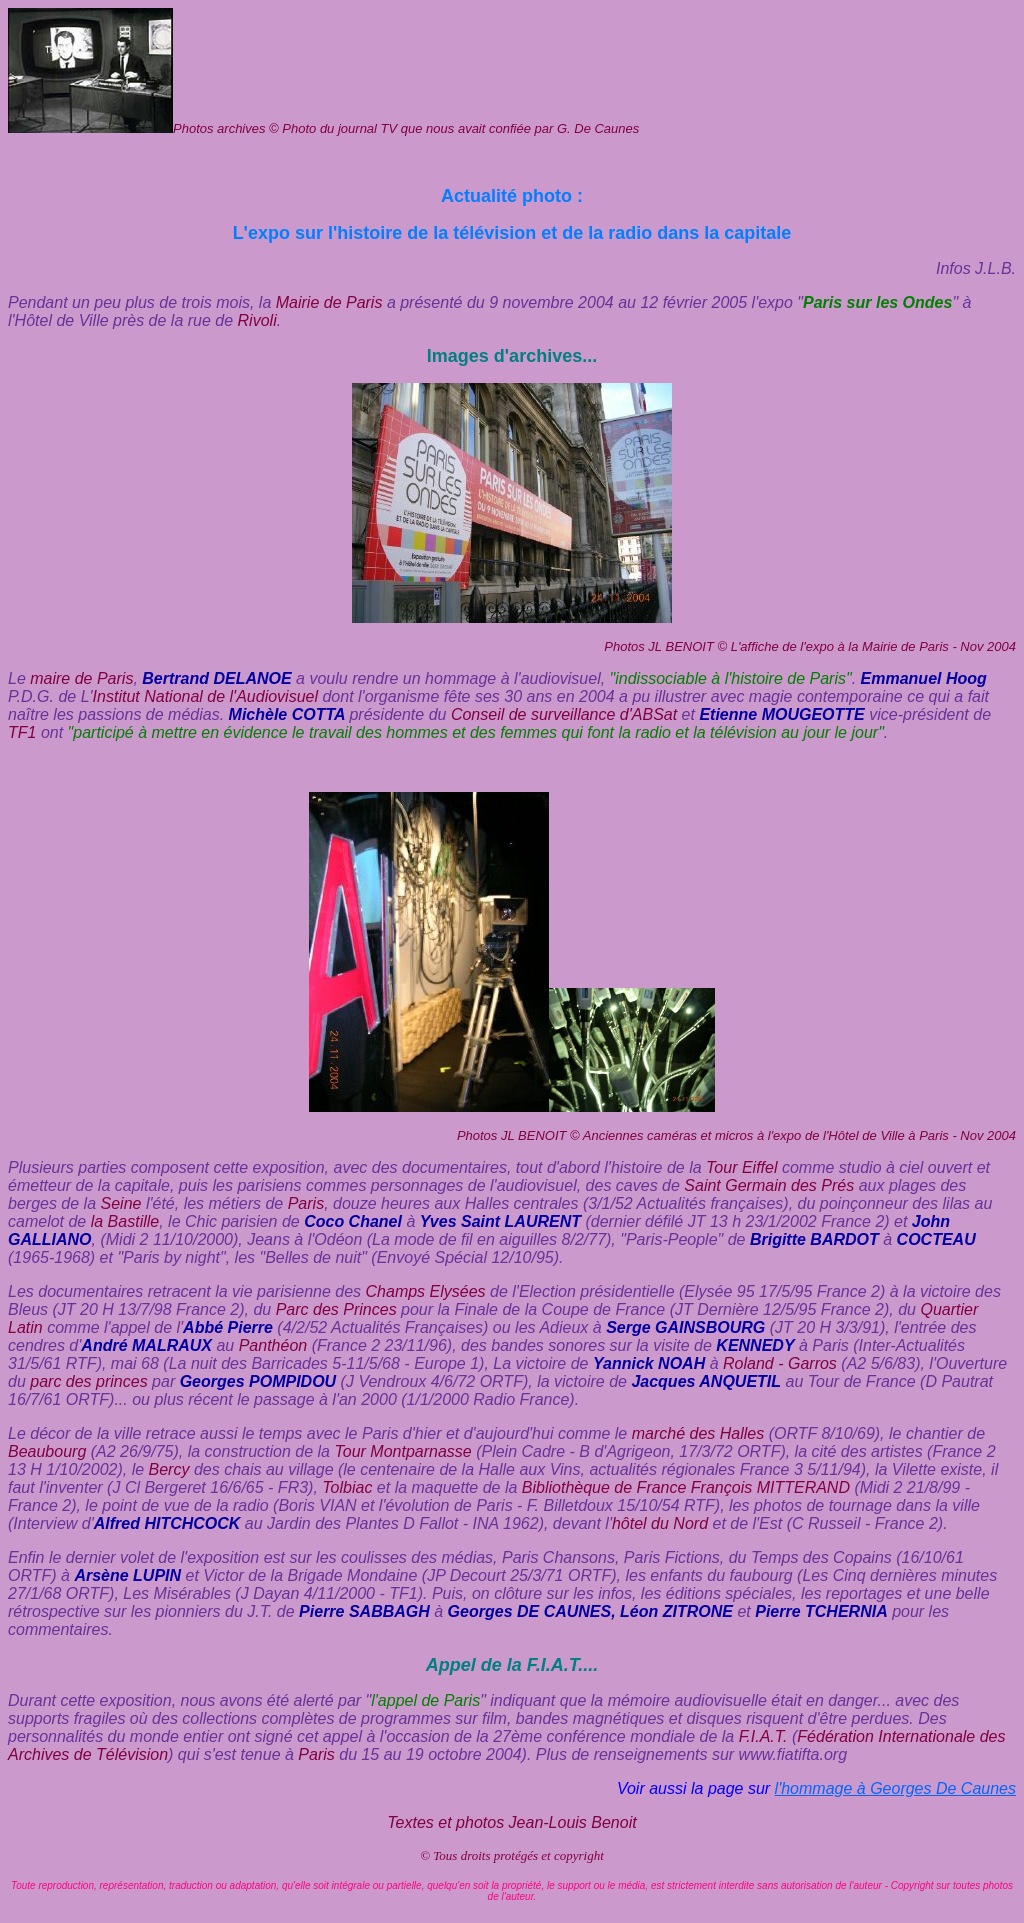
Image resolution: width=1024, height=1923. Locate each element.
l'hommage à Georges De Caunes (895, 1788)
